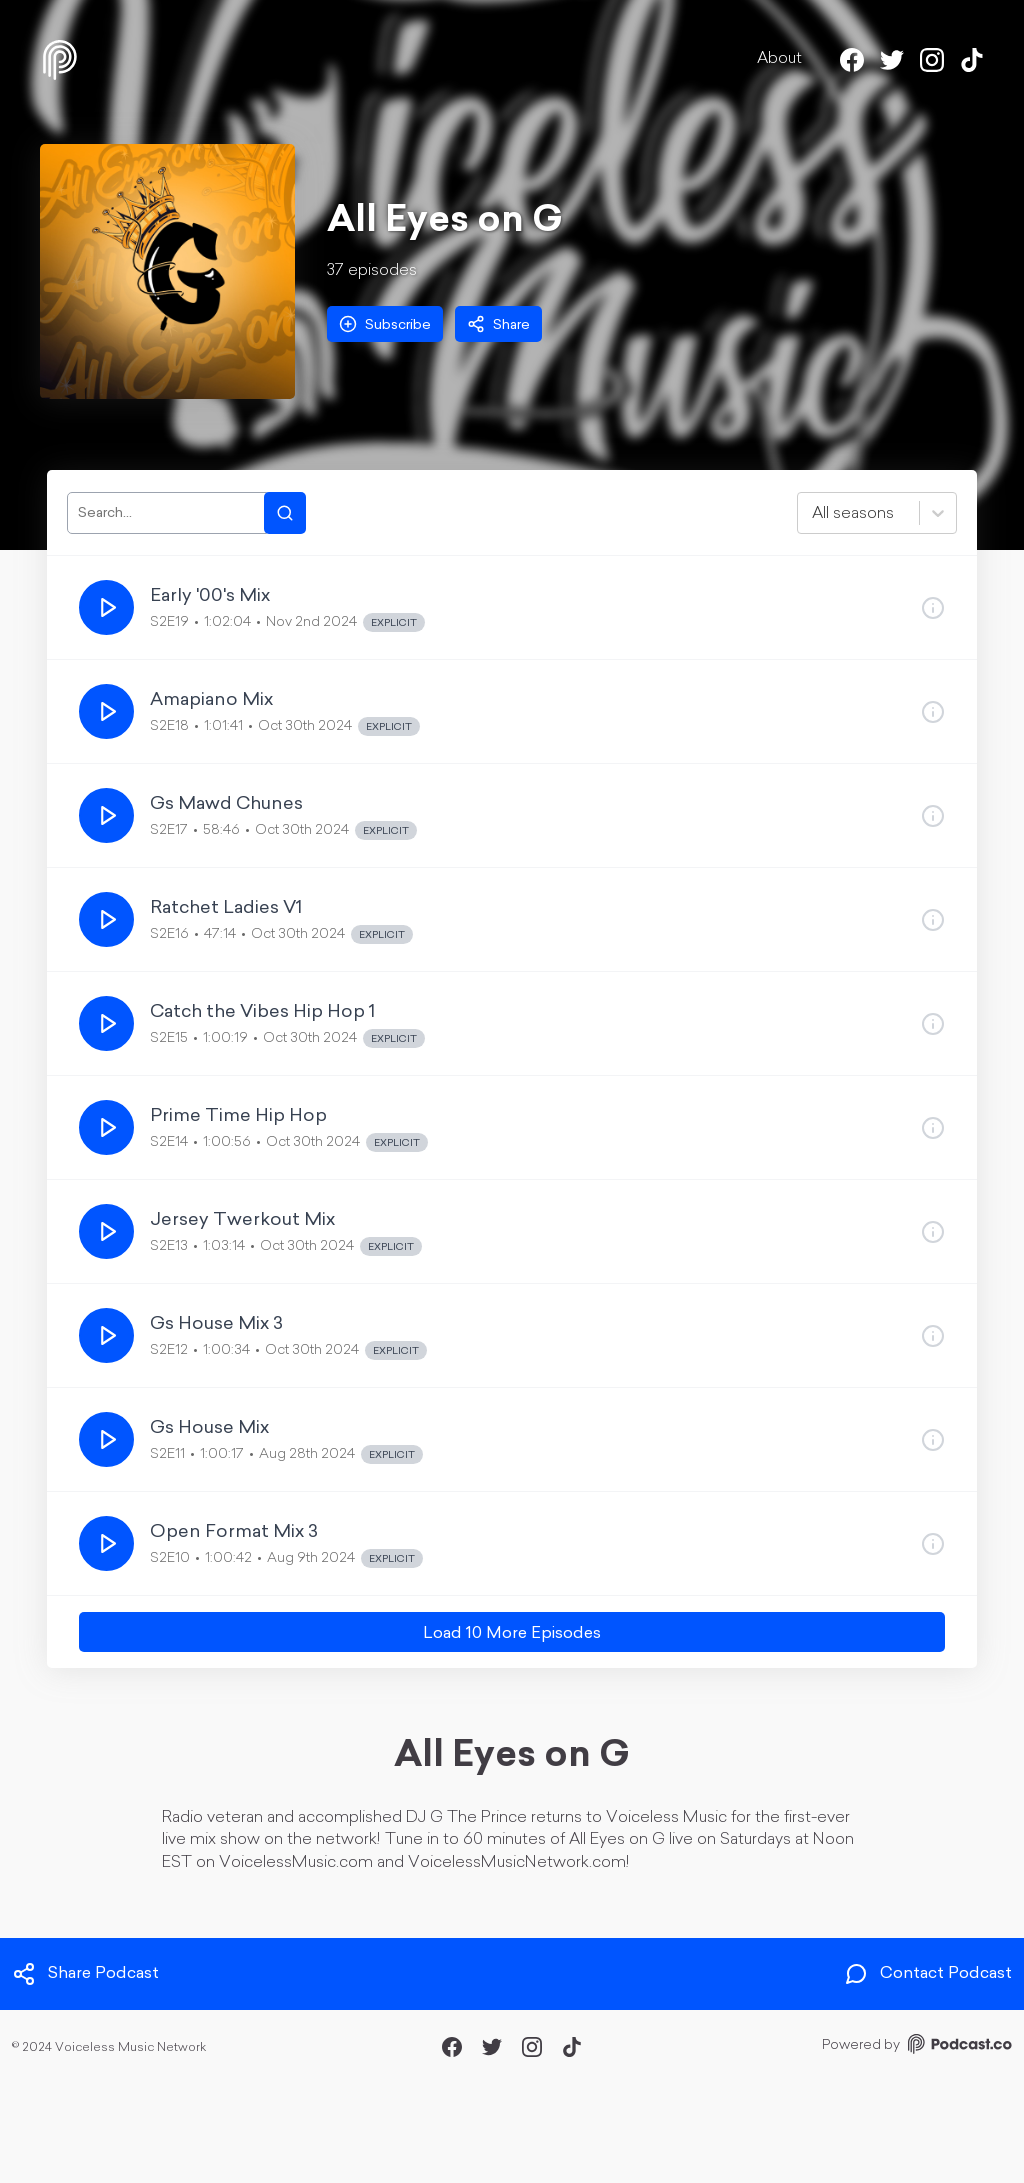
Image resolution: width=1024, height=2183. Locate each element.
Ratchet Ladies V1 (226, 908)
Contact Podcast (928, 1974)
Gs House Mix (209, 1428)
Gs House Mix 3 (216, 1324)
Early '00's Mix (210, 596)
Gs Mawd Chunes (226, 804)
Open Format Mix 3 (234, 1532)
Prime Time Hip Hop (238, 1116)
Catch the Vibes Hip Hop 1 (262, 1012)
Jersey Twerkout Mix (242, 1220)
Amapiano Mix (211, 700)
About (779, 59)
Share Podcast (85, 1974)
